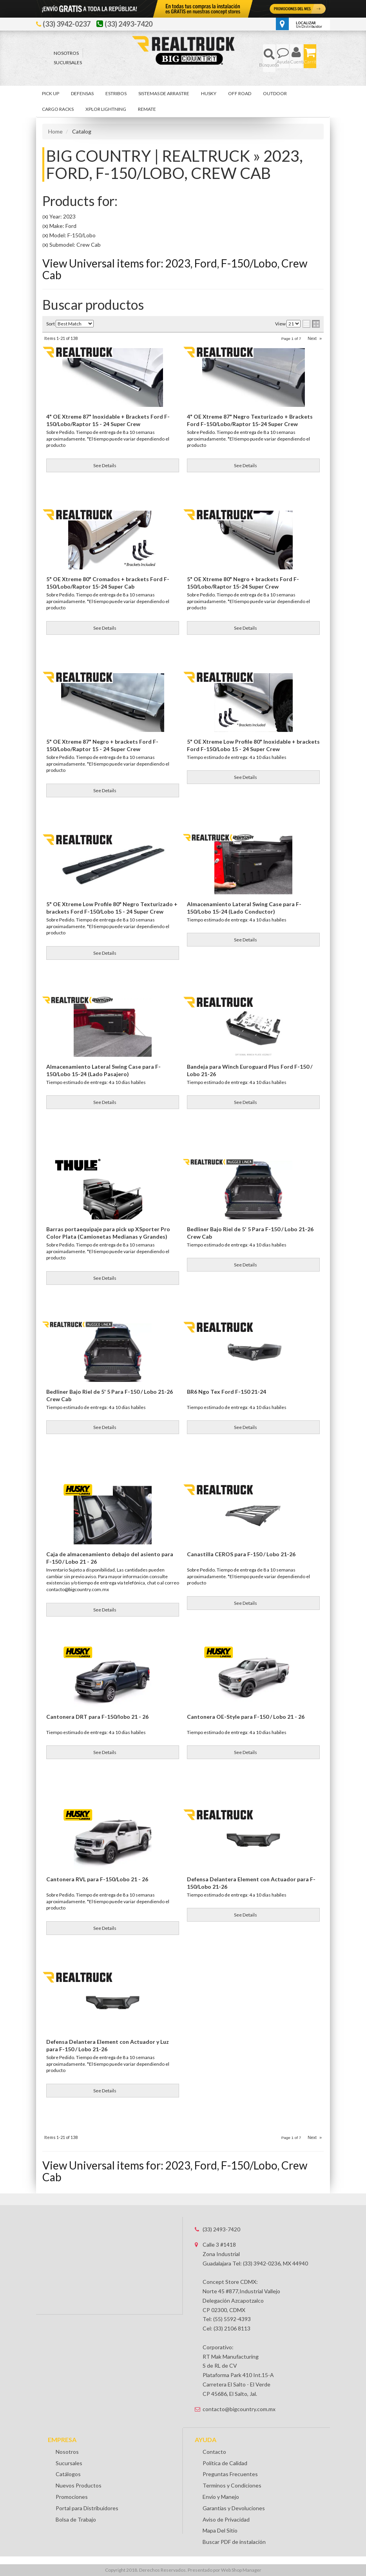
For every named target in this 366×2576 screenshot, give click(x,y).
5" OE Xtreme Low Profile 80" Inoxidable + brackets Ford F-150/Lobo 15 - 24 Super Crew (253, 745)
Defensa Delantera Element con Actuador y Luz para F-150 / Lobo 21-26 (107, 2045)
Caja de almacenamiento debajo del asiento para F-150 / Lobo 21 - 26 (109, 1558)
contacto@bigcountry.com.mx (239, 2409)
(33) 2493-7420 (221, 2229)
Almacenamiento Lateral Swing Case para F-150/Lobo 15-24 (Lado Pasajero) (103, 1070)
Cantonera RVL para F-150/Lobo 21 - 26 (97, 1879)
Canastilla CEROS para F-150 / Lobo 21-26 (241, 1554)
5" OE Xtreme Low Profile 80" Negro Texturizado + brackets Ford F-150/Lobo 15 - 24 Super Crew (112, 908)
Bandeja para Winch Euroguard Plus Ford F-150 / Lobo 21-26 (249, 1070)
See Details (104, 628)
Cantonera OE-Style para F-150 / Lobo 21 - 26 (245, 1716)
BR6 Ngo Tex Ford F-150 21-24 (226, 1391)
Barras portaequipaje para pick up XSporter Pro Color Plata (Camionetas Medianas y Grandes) (108, 1233)
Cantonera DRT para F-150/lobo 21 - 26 (97, 1716)
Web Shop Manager (241, 2570)
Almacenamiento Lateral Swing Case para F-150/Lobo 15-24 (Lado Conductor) (244, 908)
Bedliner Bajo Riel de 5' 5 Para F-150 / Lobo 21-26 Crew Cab (250, 1233)
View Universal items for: (174, 2171)
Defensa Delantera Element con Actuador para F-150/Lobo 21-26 (251, 1883)
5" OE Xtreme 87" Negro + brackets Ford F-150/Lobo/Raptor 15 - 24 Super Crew (102, 745)
